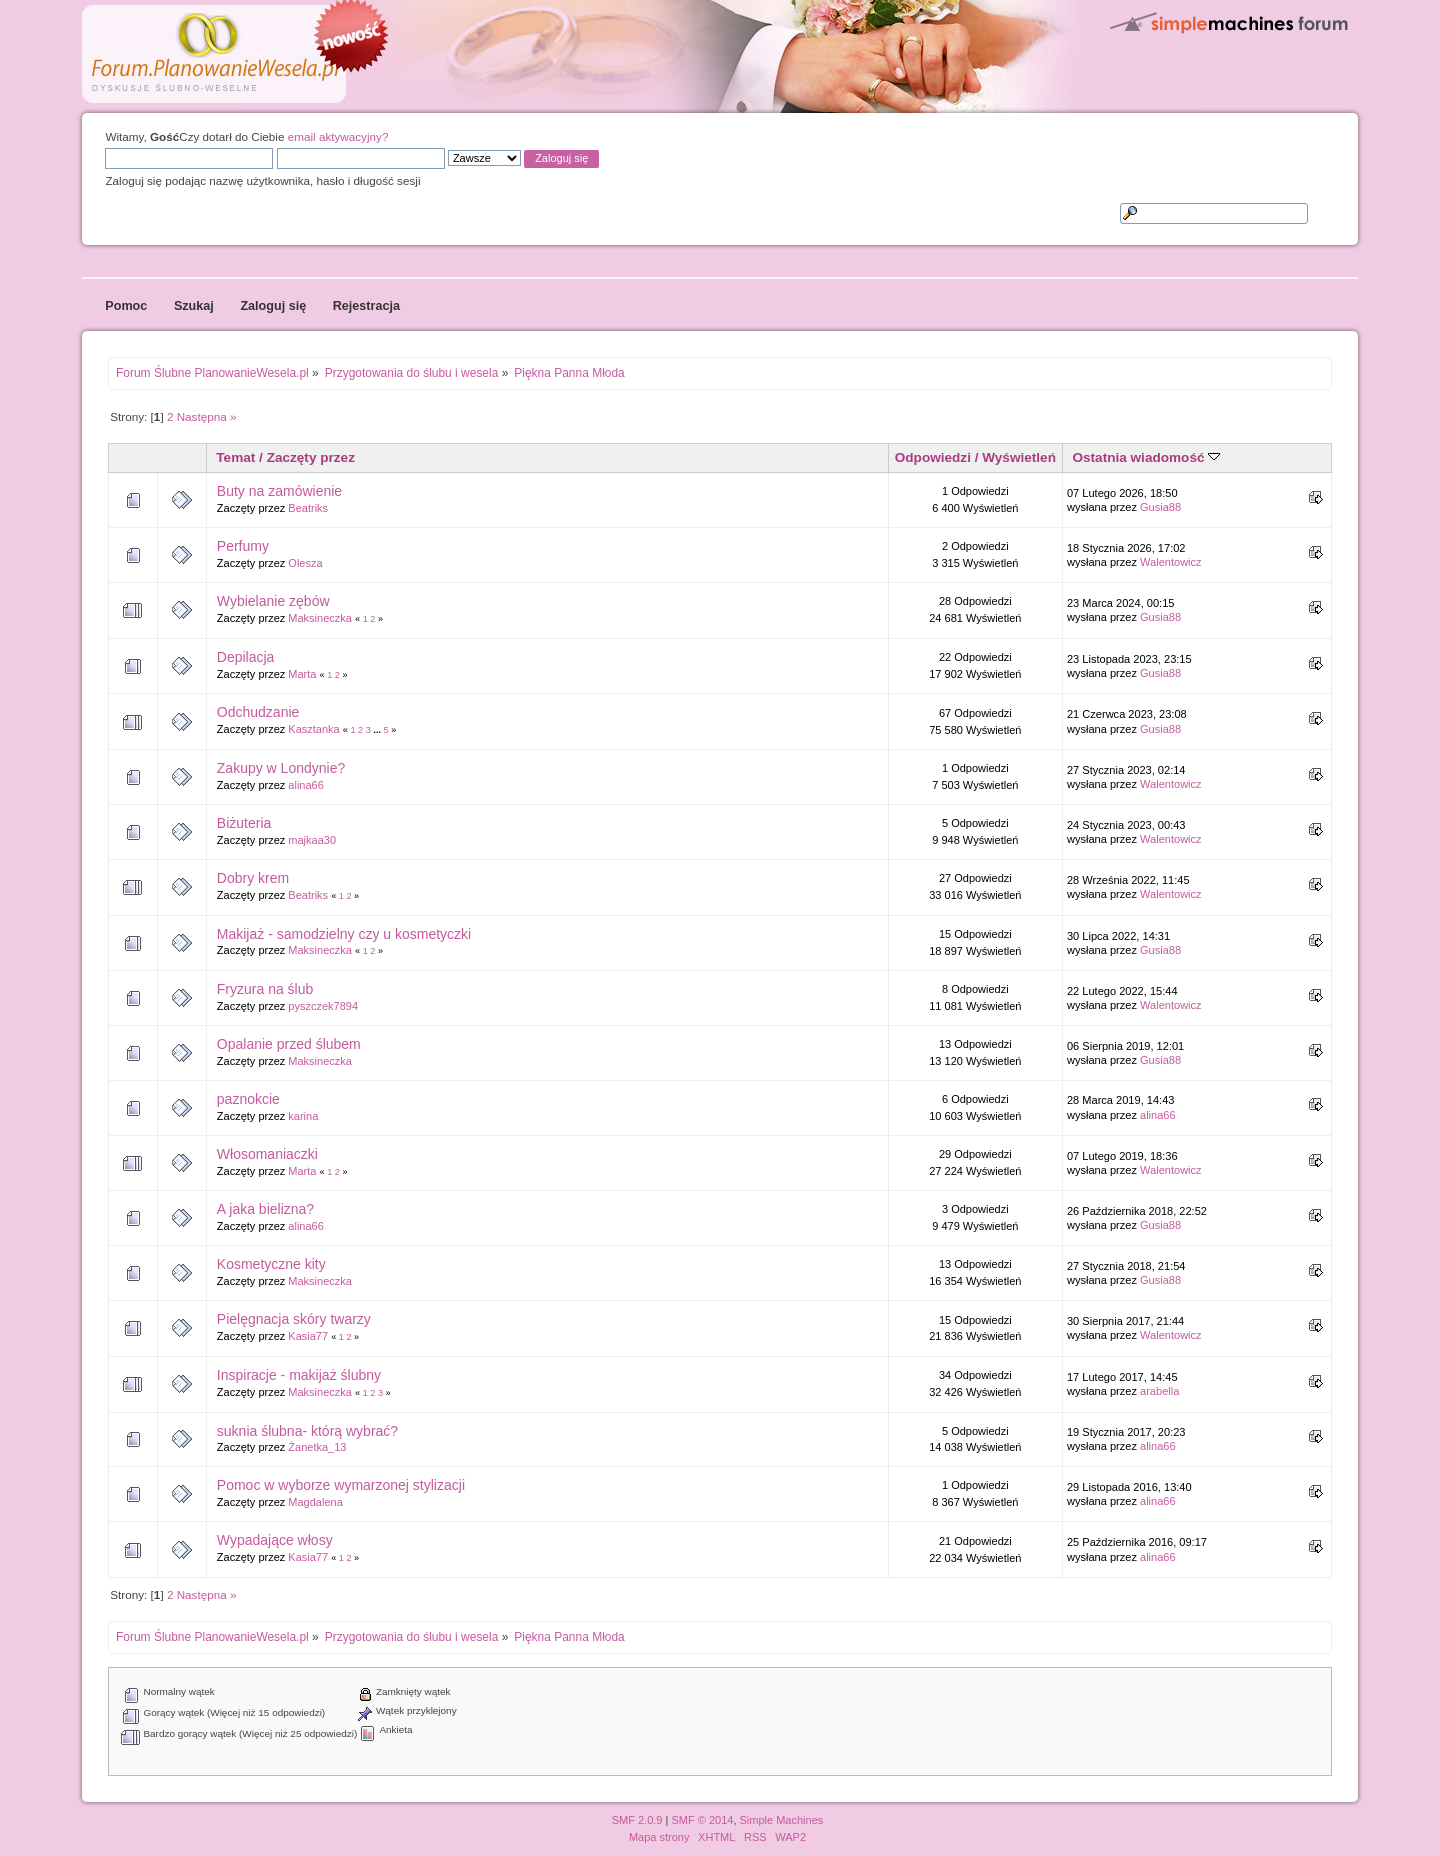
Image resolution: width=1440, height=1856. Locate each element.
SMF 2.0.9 (637, 1820)
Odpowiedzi (933, 457)
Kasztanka (313, 729)
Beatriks (308, 508)
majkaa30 (312, 840)
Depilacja (246, 657)
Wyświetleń (1019, 457)
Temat (235, 457)
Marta (302, 674)
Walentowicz (1171, 562)
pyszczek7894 (323, 1006)
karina (303, 1116)
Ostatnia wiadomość (1146, 457)
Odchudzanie (258, 712)
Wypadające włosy (275, 1540)
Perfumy (243, 546)
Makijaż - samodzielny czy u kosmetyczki (344, 934)
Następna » (207, 416)
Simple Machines (782, 1820)
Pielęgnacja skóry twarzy (294, 1319)
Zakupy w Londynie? (281, 768)
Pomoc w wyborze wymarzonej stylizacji (341, 1485)
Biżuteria (244, 823)
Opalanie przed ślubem (289, 1044)
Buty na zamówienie (279, 491)
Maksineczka (320, 618)
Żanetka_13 (317, 1447)
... (378, 730)
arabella (1159, 1391)
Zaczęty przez (311, 457)
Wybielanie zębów (273, 601)
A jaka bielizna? (265, 1209)
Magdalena (315, 1502)
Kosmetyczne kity (271, 1264)
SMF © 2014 (702, 1820)
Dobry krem (253, 878)
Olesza (305, 563)
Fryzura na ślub (265, 989)
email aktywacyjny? (338, 136)
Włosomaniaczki (267, 1154)
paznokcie (248, 1099)
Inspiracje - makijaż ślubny (299, 1375)
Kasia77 (308, 1336)
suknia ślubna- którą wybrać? (307, 1431)
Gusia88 (1160, 507)
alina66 (305, 785)
